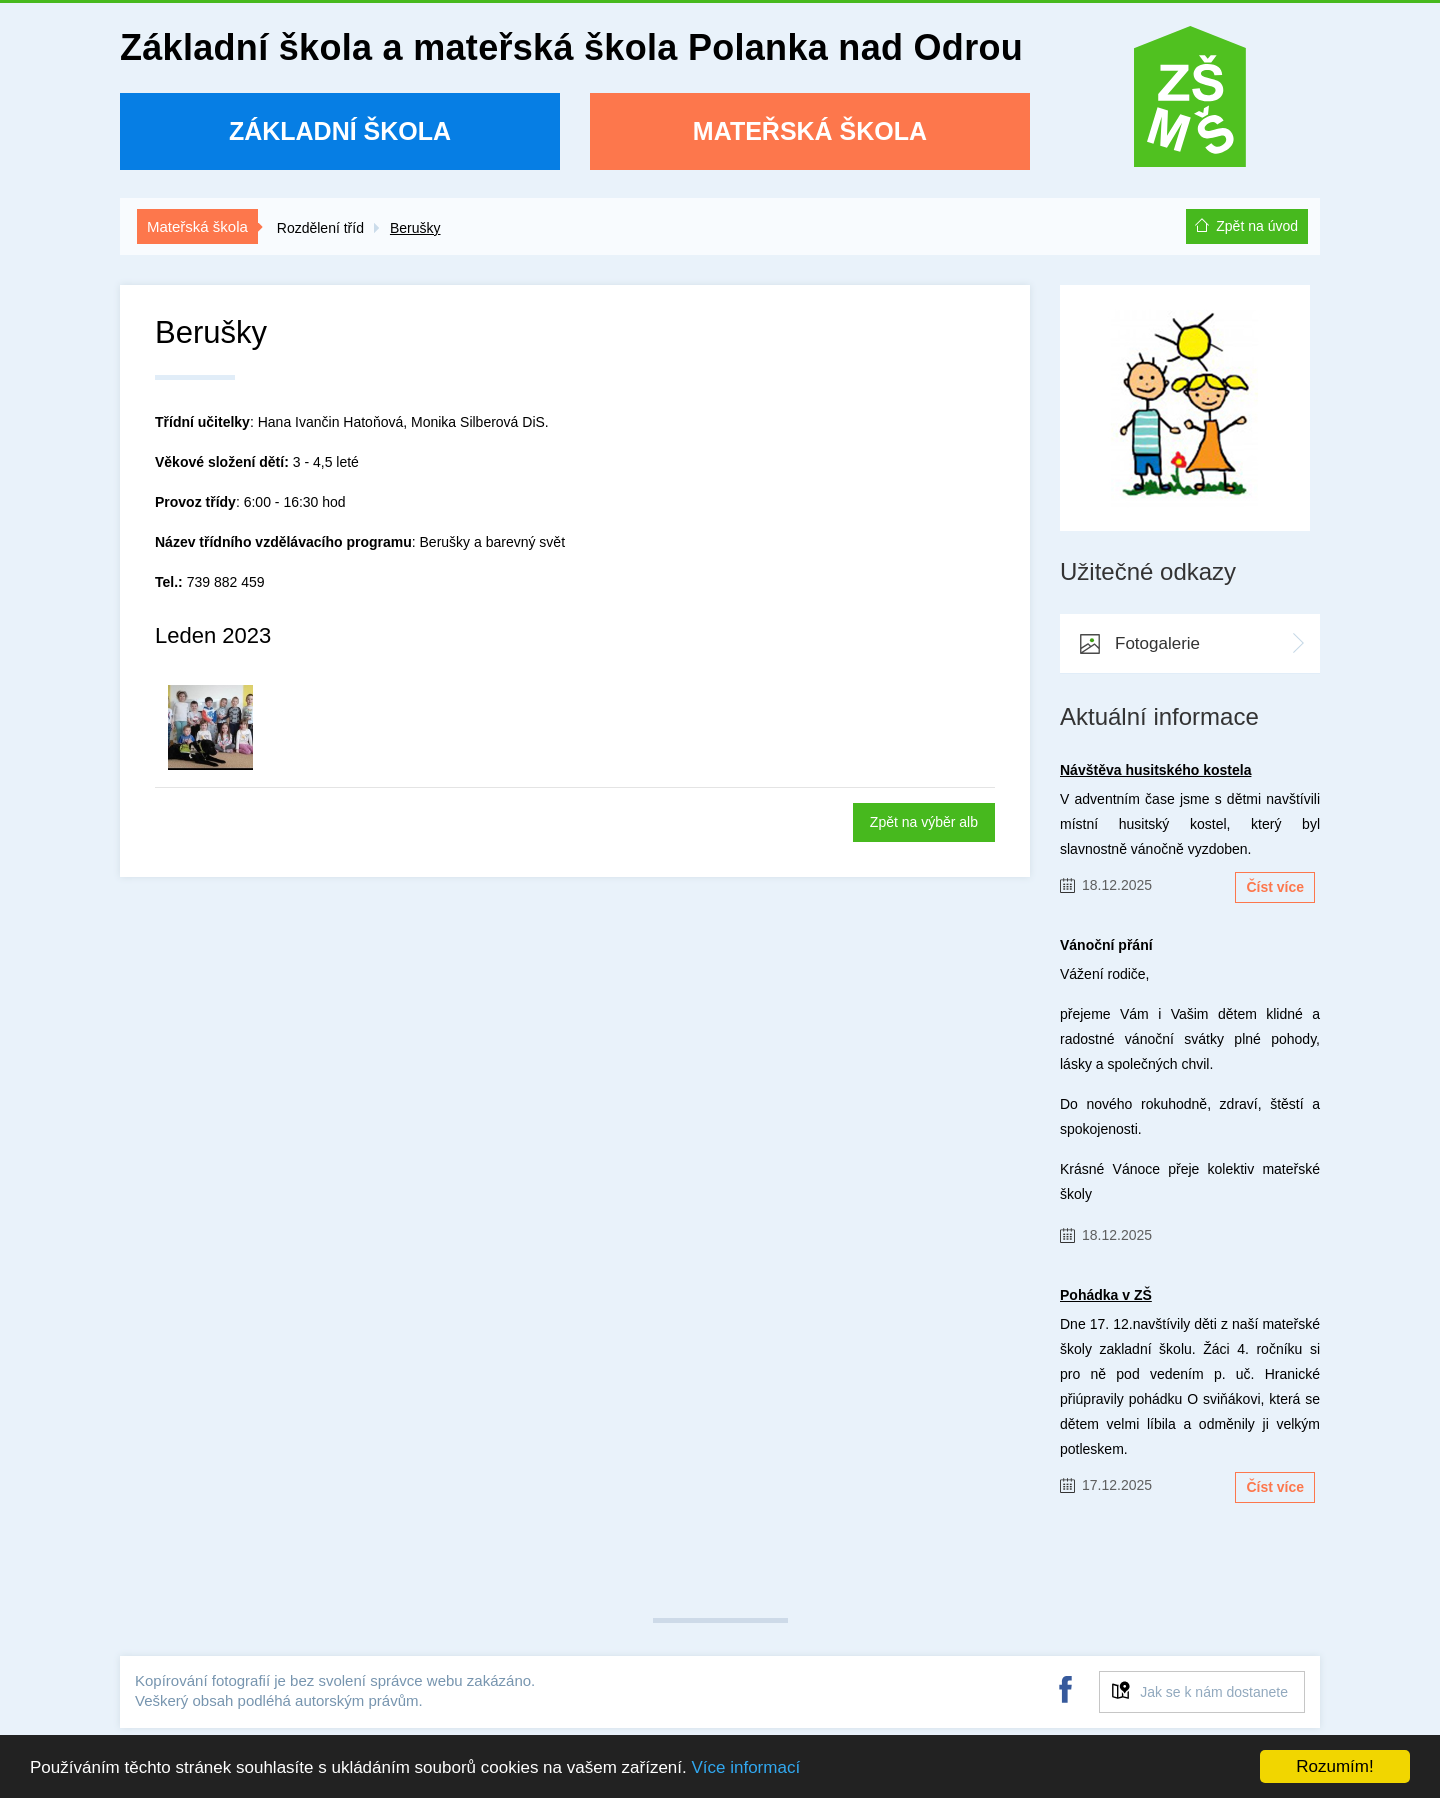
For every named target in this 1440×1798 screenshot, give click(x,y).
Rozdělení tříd (320, 228)
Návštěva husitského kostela (1155, 770)
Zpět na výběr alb (924, 822)
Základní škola (340, 131)
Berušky (415, 228)
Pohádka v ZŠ (1106, 1295)
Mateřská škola (810, 131)
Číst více (1275, 887)
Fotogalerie (1157, 643)
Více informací (745, 1767)
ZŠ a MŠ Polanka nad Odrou (1190, 103)
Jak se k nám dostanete (1214, 1692)
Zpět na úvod (1257, 226)
